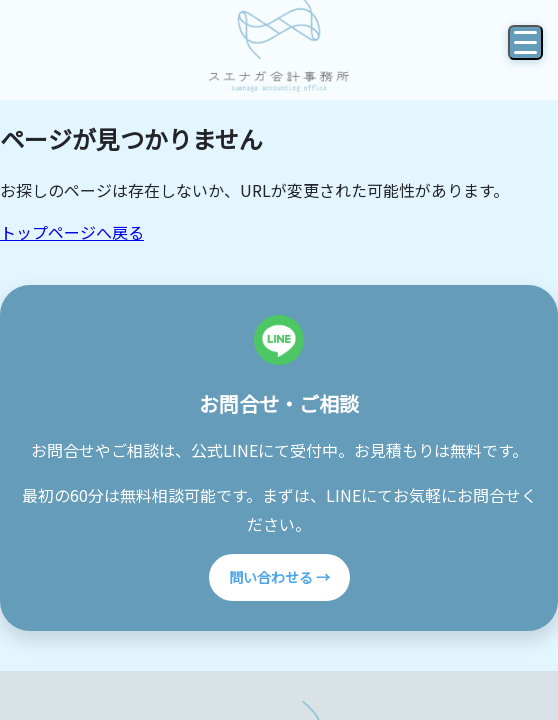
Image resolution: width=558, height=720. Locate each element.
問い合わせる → (279, 577)
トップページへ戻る (72, 232)
